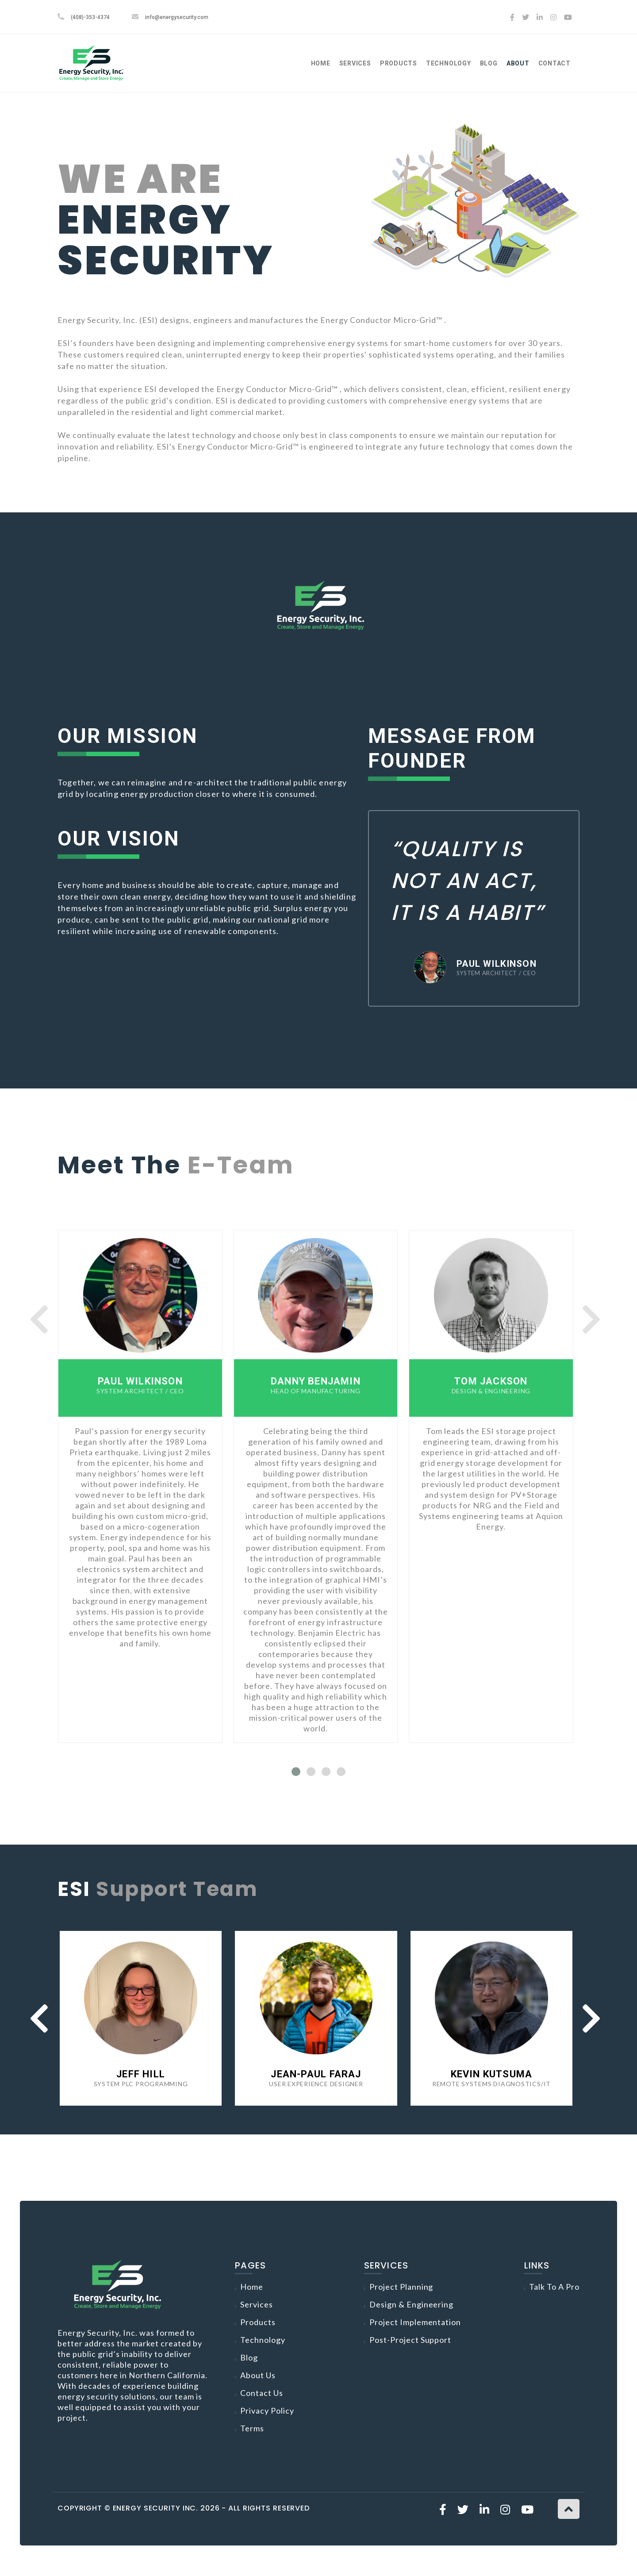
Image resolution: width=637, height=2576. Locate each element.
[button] (295, 1771)
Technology (448, 63)
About (518, 63)
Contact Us (261, 2393)
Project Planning (401, 2286)
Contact (554, 63)
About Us (258, 2375)
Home (320, 63)
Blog (489, 63)
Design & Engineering (411, 2304)
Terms (252, 2428)
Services (355, 63)
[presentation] (39, 1319)
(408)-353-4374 (90, 17)
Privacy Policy (267, 2410)
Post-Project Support (410, 2340)
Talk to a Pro (554, 2286)
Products (398, 63)
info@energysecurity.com (176, 17)
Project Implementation (415, 2322)
